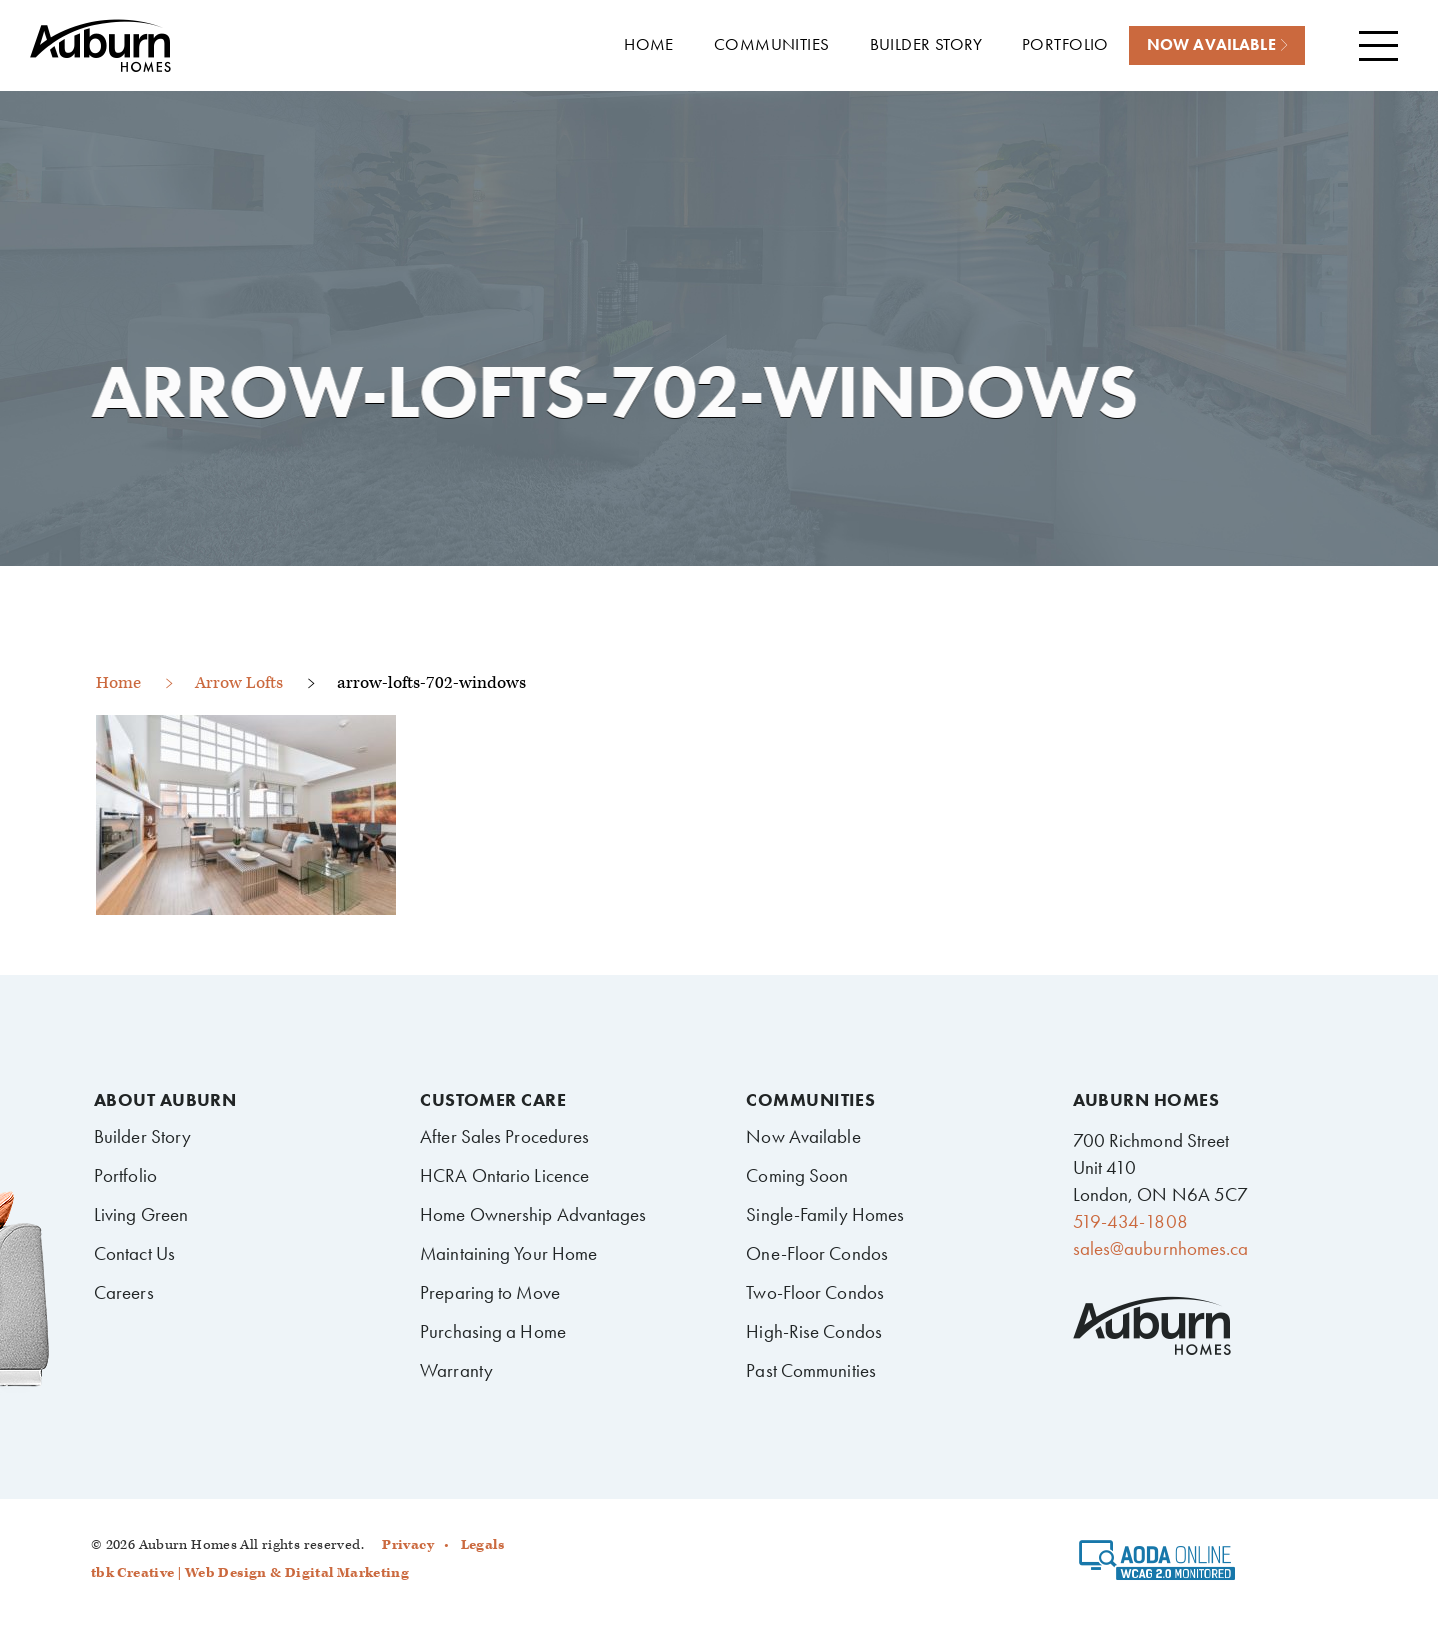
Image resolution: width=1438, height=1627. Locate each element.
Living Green (141, 1214)
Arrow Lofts (239, 683)
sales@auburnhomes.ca (1161, 1248)
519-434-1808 (1130, 1221)
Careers (124, 1292)
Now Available (803, 1136)
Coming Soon (797, 1175)
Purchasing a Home (493, 1331)
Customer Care (493, 1100)
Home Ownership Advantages (533, 1214)
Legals (482, 1545)
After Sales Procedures (504, 1136)
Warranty (456, 1370)
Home (118, 683)
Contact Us (134, 1253)
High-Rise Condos (814, 1331)
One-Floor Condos (817, 1253)
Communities (810, 1100)
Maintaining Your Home (508, 1253)
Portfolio (125, 1175)
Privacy (408, 1545)
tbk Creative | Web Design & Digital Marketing (250, 1573)
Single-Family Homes (825, 1214)
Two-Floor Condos (815, 1292)
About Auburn (165, 1100)
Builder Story (142, 1136)
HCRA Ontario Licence (504, 1175)
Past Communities (811, 1370)
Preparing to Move (490, 1292)
